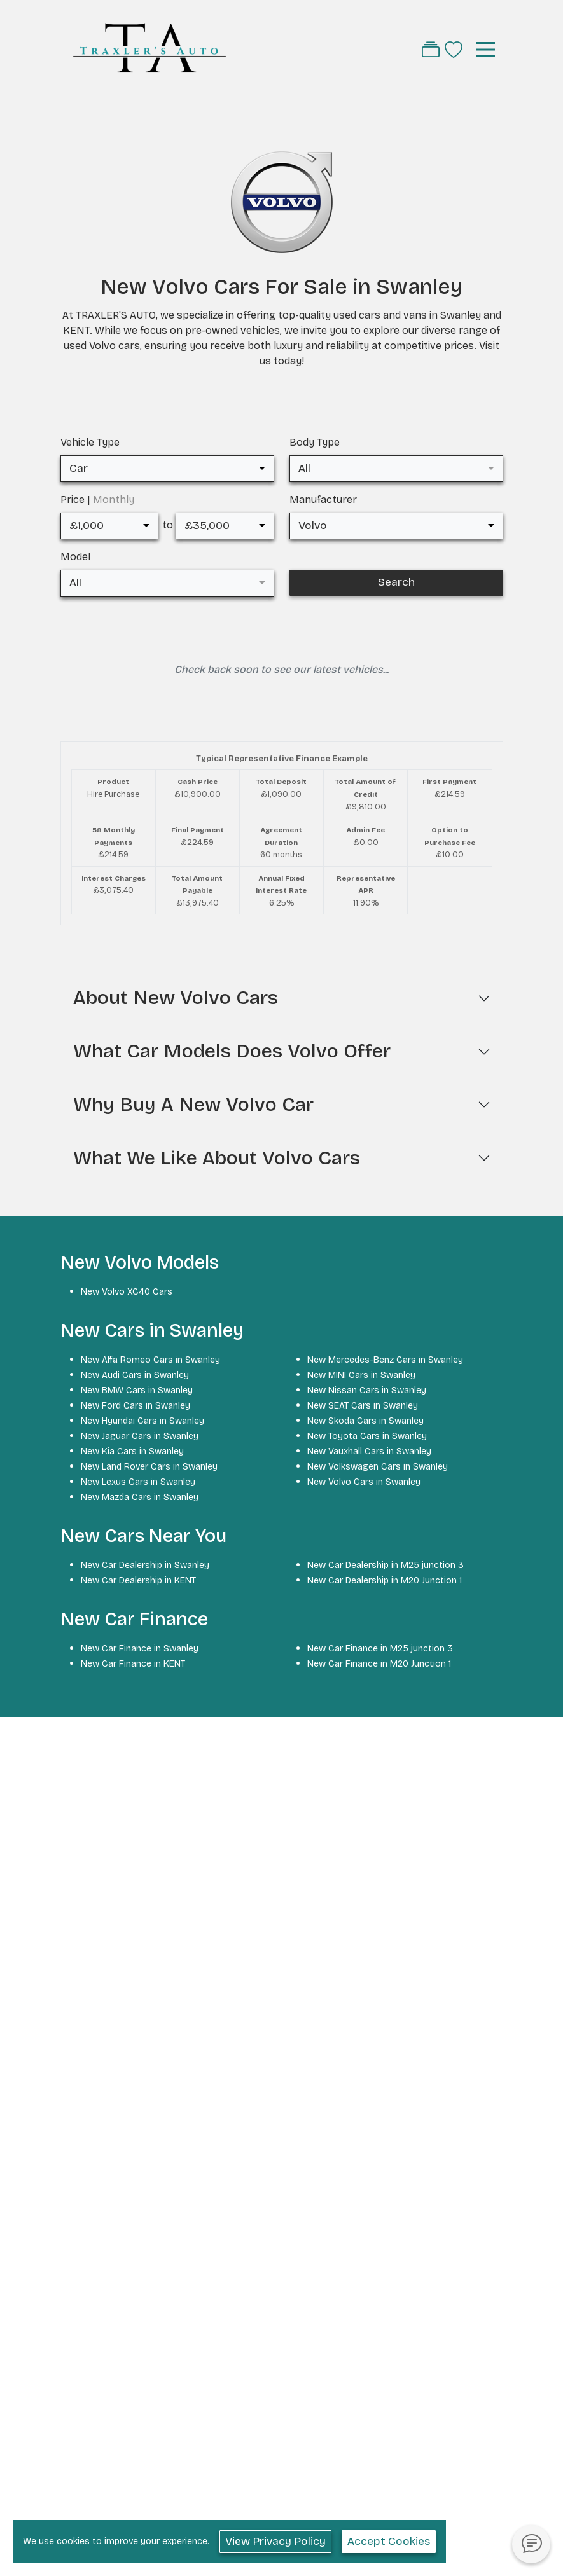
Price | (97, 499)
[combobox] (167, 468)
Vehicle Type (90, 442)
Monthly (113, 499)
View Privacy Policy (275, 2541)
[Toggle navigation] (485, 49)
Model (75, 557)
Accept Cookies (388, 2541)
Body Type (314, 442)
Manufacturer (323, 499)
